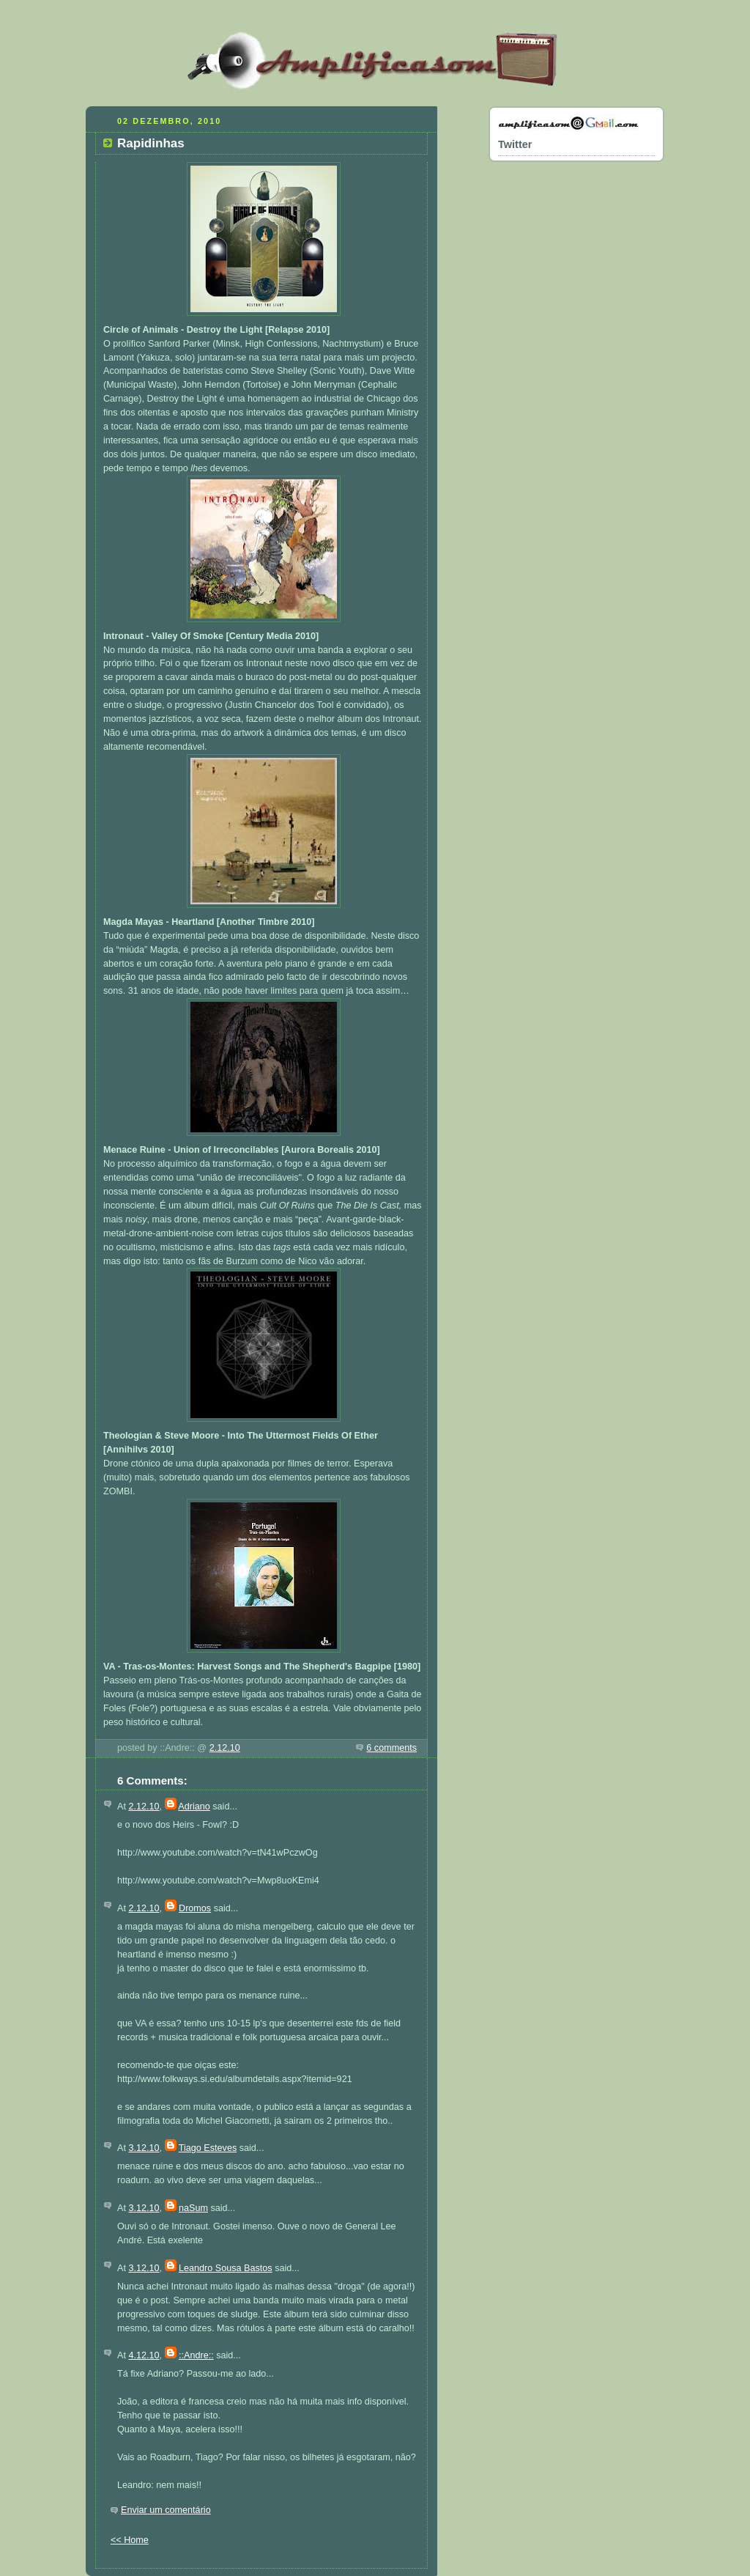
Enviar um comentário (166, 2510)
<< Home (130, 2540)
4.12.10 (143, 2355)
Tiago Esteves (208, 2148)
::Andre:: (196, 2355)
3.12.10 (143, 2148)
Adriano (193, 1806)
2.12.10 (224, 1748)
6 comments (391, 1748)
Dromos (195, 1908)
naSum (193, 2208)
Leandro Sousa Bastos (225, 2268)
